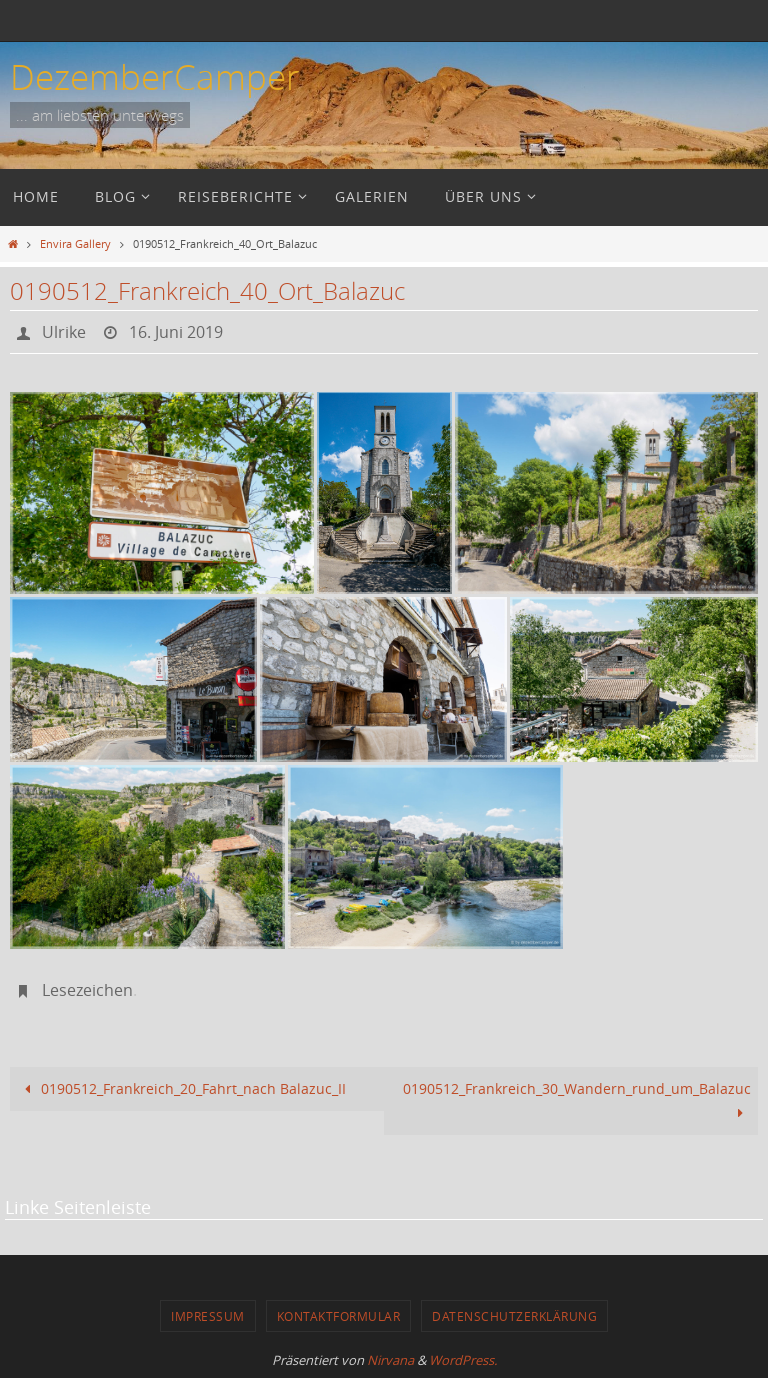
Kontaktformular (339, 1316)
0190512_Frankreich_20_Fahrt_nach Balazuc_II (181, 1088)
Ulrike (64, 332)
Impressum (208, 1316)
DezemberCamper (155, 76)
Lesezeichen (87, 990)
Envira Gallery (75, 243)
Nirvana (390, 1360)
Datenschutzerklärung (514, 1316)
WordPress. (463, 1360)
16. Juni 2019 (176, 332)
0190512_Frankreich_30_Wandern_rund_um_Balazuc (577, 1100)
